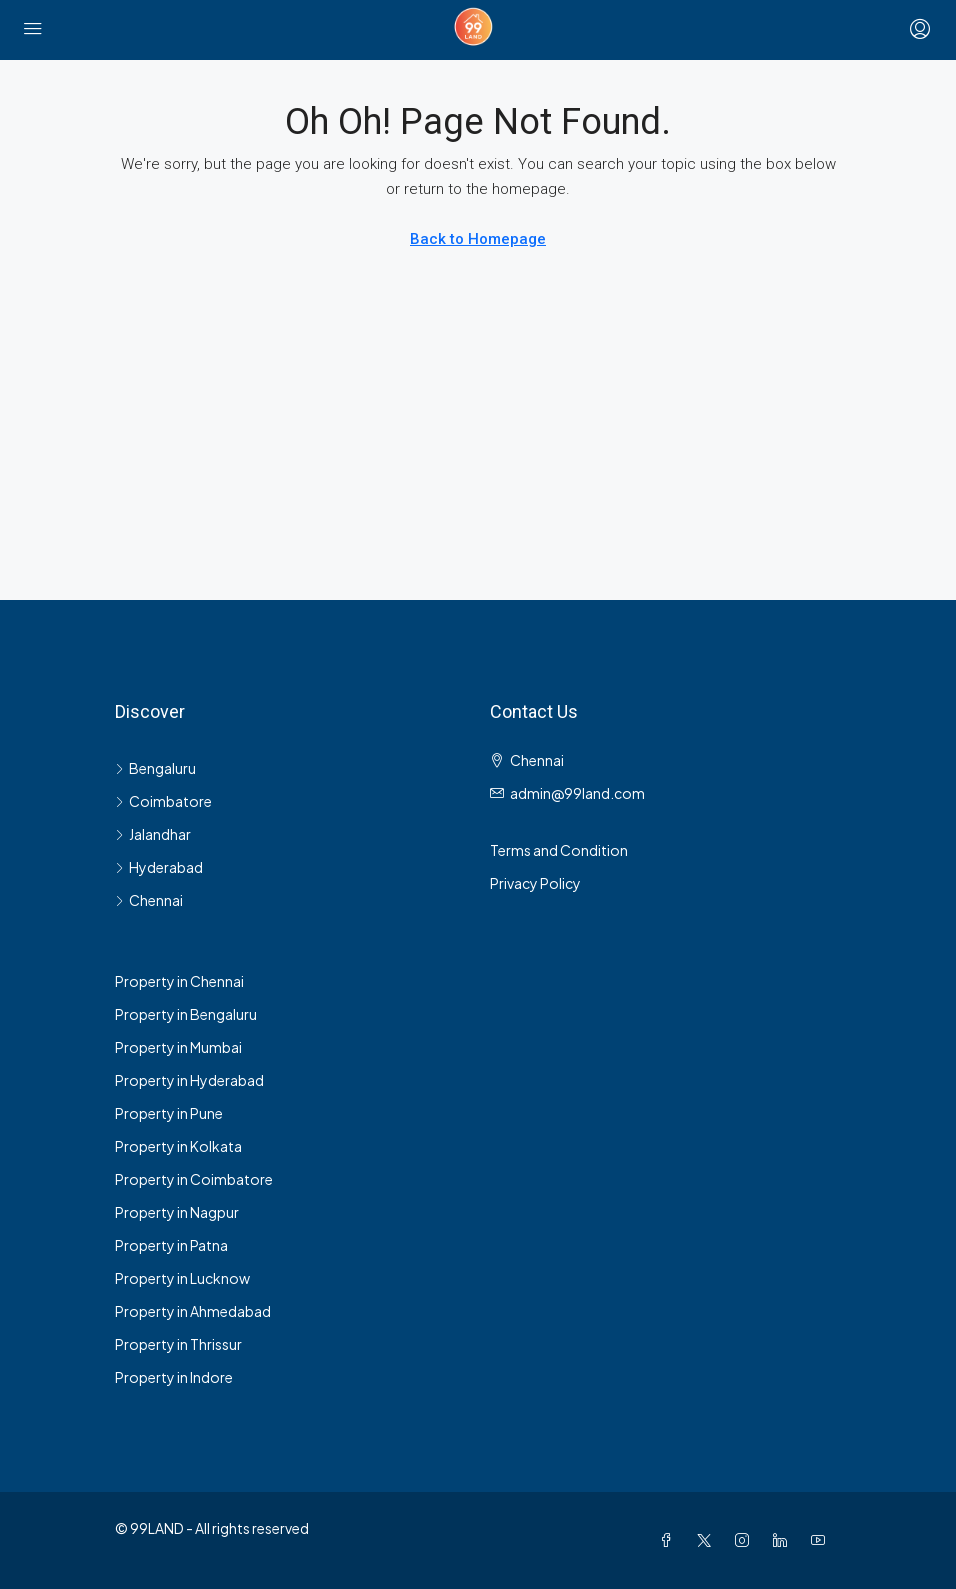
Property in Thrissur (178, 1344)
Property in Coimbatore (194, 1179)
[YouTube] (822, 1540)
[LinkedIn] (784, 1540)
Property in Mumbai (178, 1047)
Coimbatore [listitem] (163, 801)
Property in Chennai (179, 981)
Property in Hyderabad (189, 1080)
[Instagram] (746, 1540)
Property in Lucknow (182, 1278)
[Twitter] (708, 1540)
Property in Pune (169, 1113)
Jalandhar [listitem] (153, 834)
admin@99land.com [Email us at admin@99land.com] (577, 793)
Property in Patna (171, 1245)
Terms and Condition (559, 850)
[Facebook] (670, 1540)
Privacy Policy (535, 883)
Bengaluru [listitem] (155, 768)
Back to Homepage (478, 239)
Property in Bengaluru (186, 1014)
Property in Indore (174, 1377)
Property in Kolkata (178, 1146)
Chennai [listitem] (149, 900)
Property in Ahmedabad (193, 1311)
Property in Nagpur (177, 1212)
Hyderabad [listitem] (159, 867)
